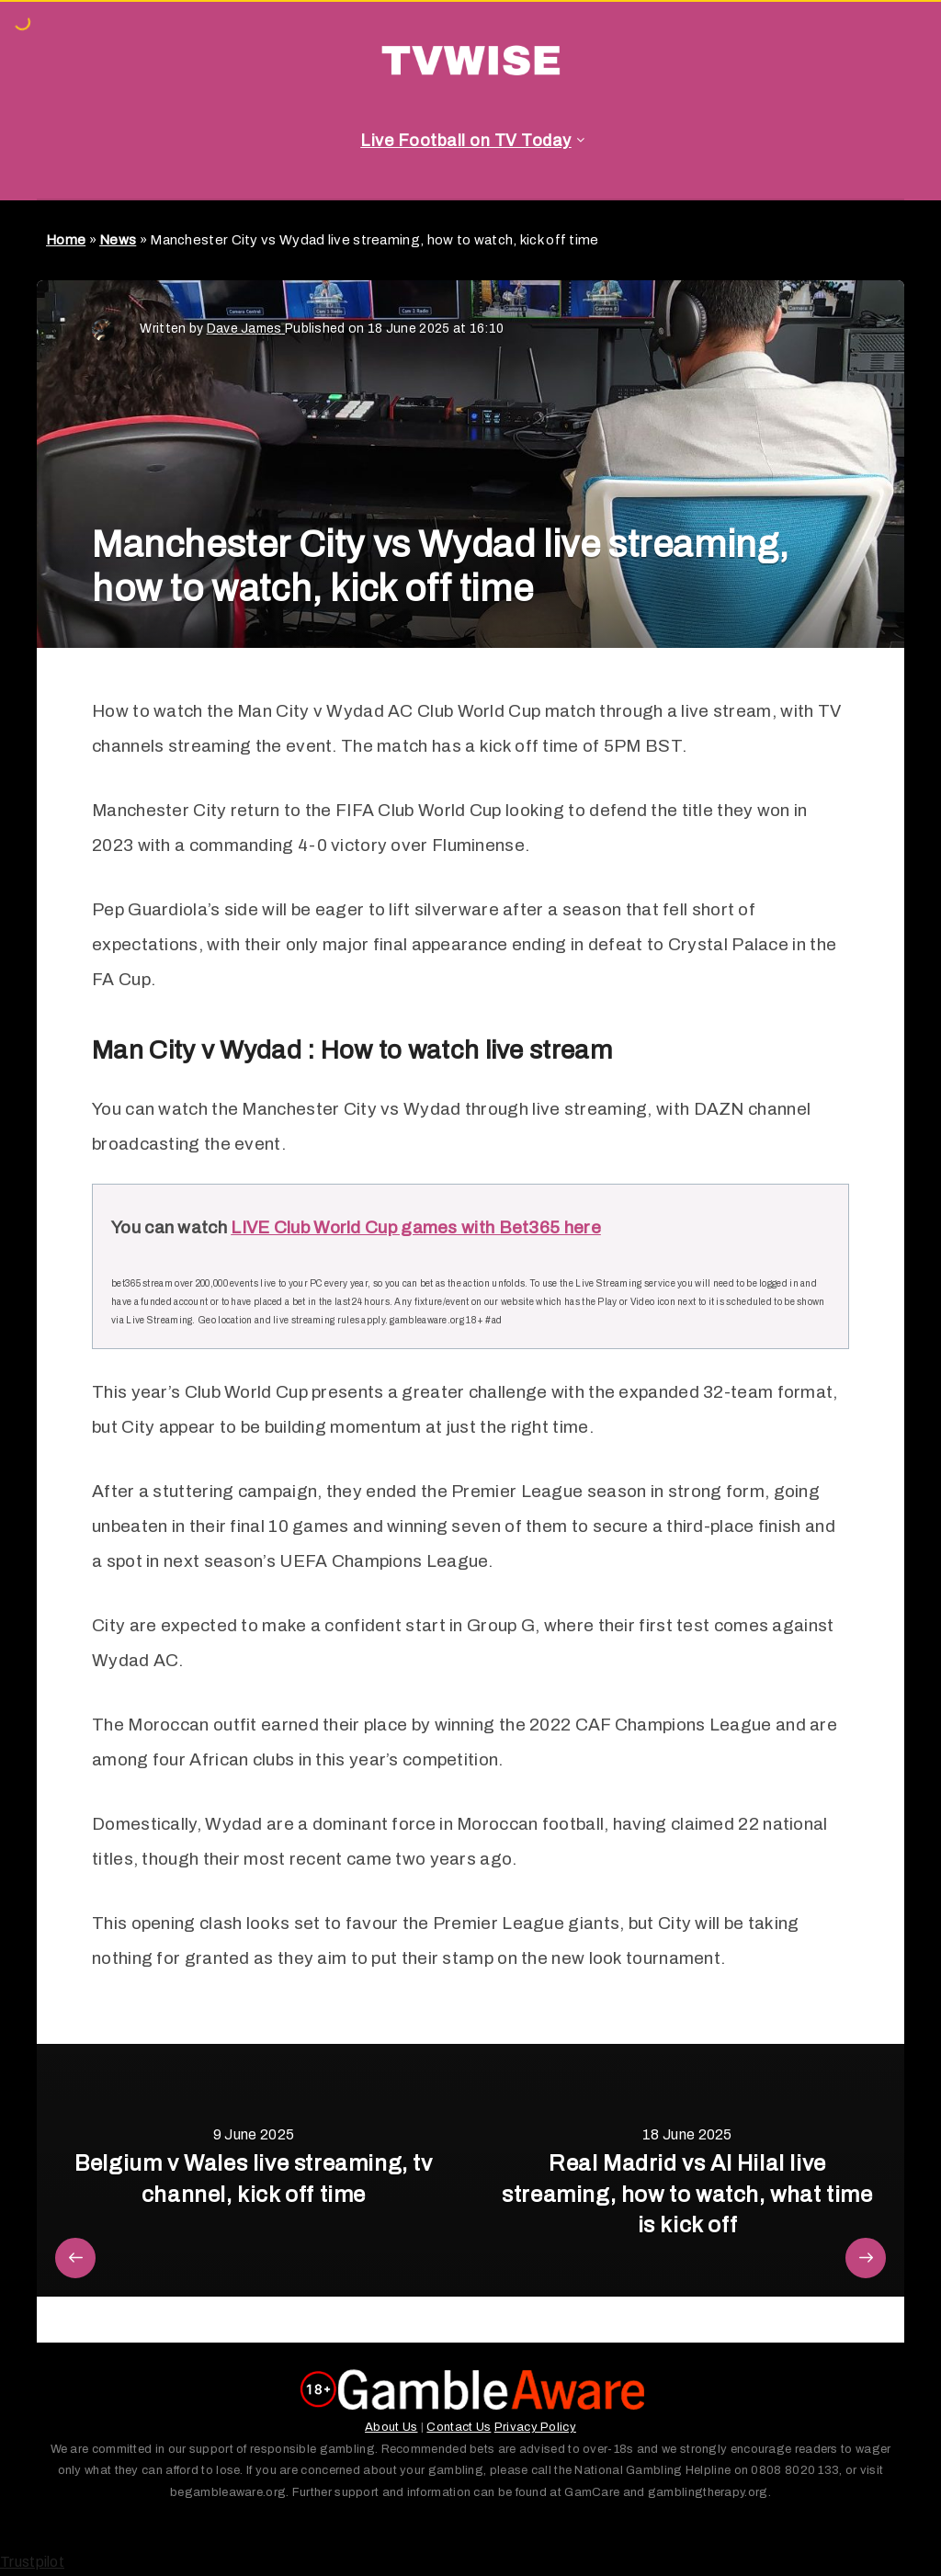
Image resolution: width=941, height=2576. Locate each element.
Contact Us (458, 2427)
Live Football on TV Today (466, 140)
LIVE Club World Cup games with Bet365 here (416, 1227)
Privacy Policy (535, 2427)
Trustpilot (32, 2562)
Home (65, 240)
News (117, 240)
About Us (391, 2427)
